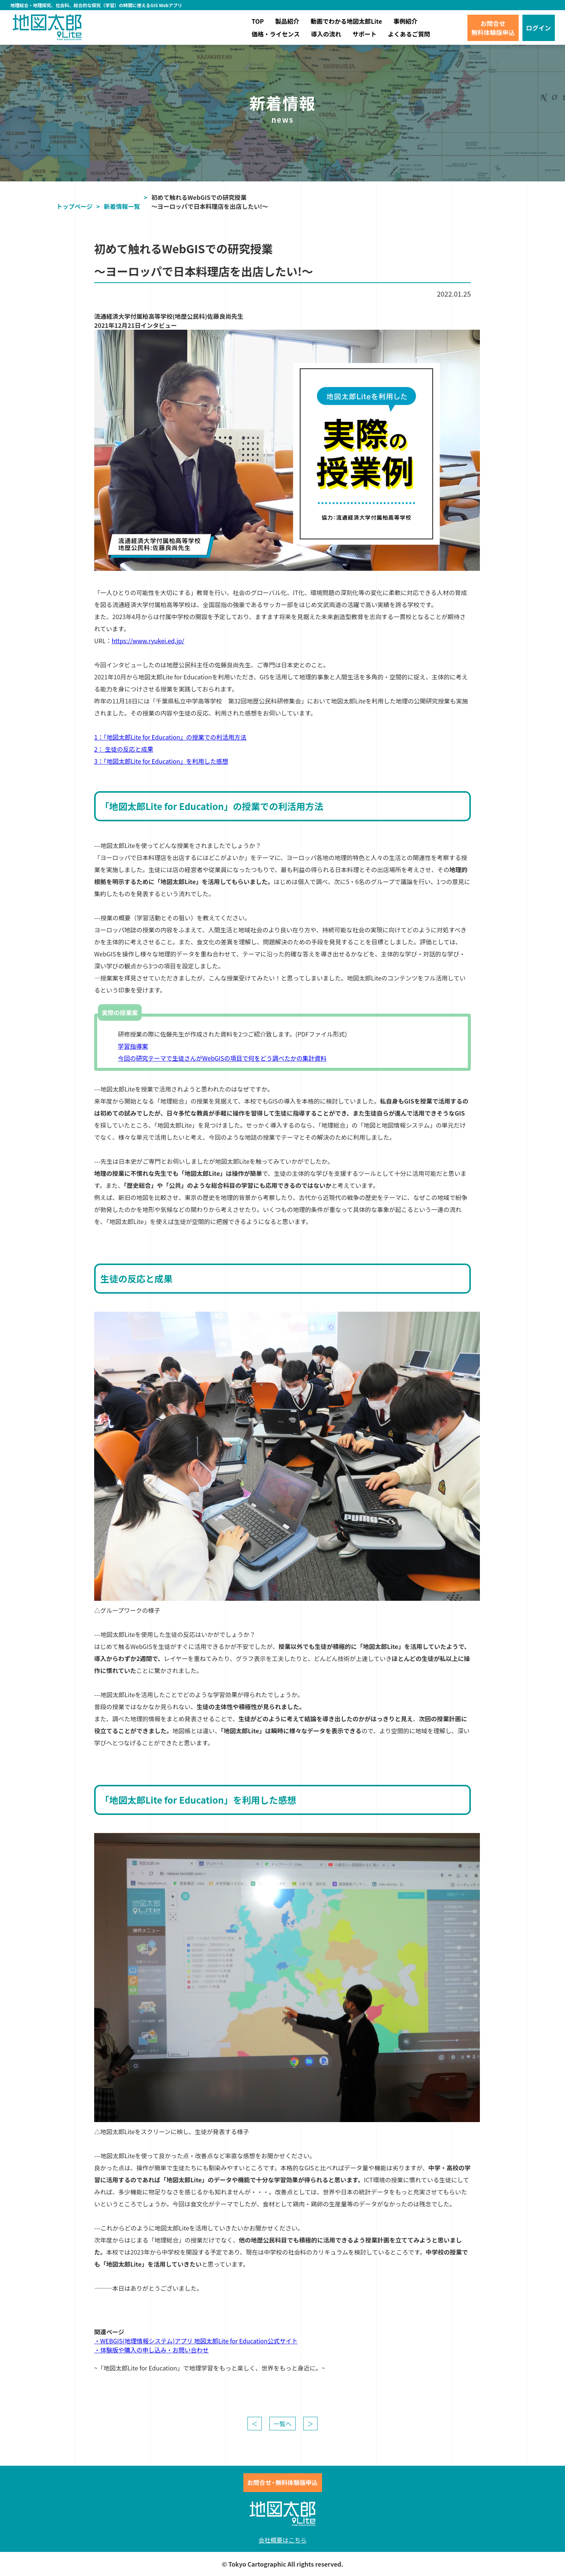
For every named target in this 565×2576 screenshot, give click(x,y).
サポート (365, 33)
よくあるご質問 (409, 33)
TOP (258, 21)
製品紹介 (287, 21)
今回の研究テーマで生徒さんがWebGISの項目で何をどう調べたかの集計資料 (222, 1058)
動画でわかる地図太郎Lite (346, 21)
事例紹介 (405, 21)
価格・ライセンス (276, 33)
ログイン (538, 27)
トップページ (74, 206)
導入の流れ (326, 33)
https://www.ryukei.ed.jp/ (147, 640)
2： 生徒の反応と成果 (123, 749)
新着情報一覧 (122, 206)
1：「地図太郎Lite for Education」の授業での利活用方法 (170, 736)
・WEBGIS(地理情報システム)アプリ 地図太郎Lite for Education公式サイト (196, 2340)
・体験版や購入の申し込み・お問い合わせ (151, 2349)
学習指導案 (133, 1045)
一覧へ (282, 2423)
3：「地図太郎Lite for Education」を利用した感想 (161, 761)
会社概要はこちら (282, 2539)
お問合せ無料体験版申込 (493, 28)
